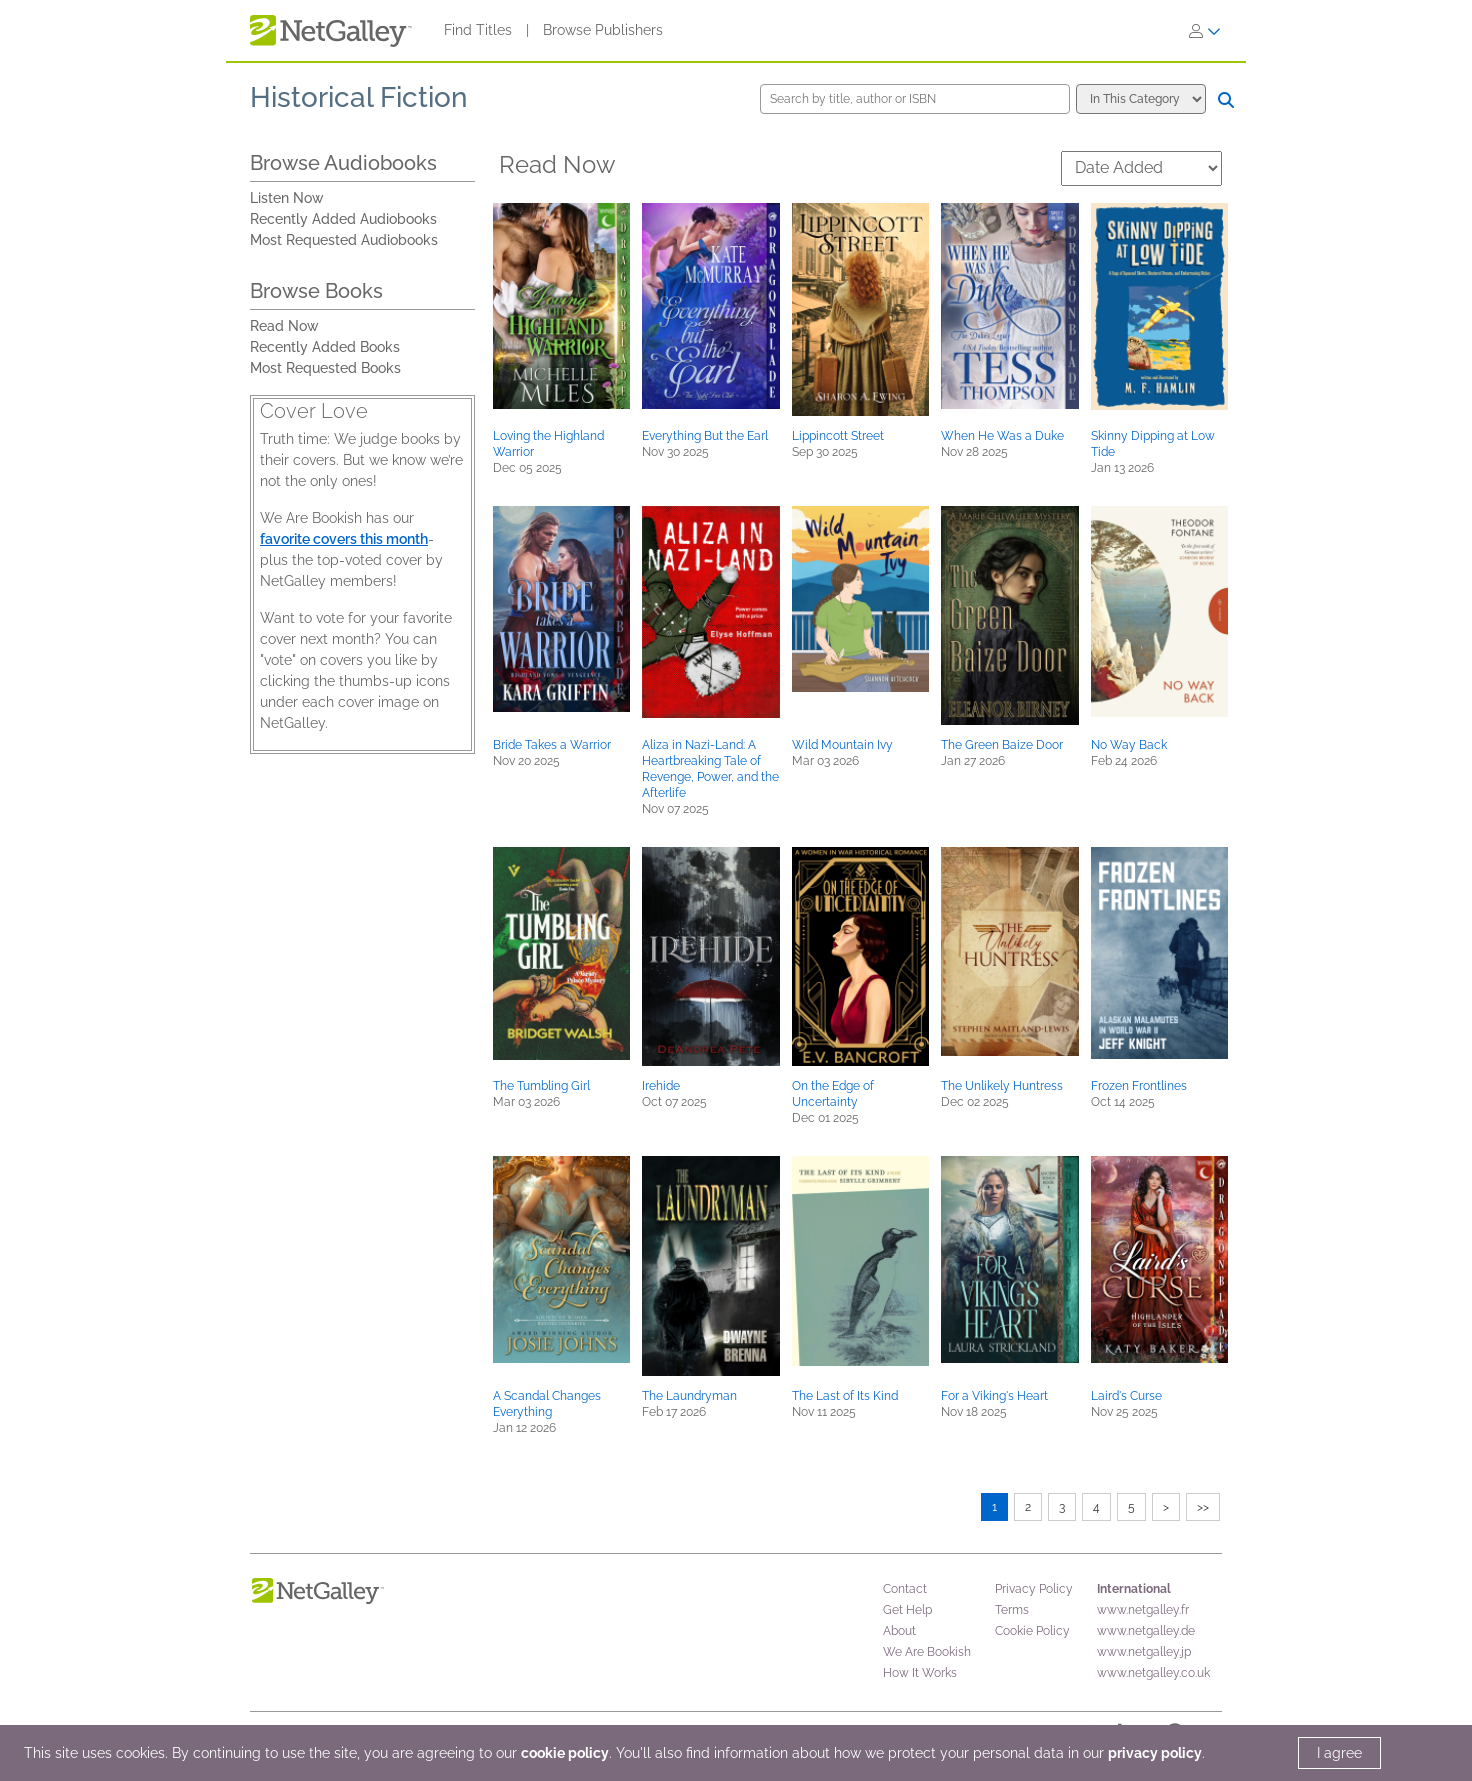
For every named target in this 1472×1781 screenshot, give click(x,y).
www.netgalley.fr (1143, 1610)
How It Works (920, 1673)
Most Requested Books (325, 368)
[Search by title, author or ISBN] (915, 99)
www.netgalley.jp (1144, 1652)
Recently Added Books (325, 347)
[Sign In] (1205, 31)
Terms (1012, 1610)
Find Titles (478, 30)
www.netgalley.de (1146, 1631)
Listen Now (287, 198)
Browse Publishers (603, 30)
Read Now (284, 326)
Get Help (907, 1610)
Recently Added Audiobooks (343, 219)
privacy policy (1155, 1753)
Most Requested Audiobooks (344, 240)
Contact (905, 1589)
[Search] (1226, 100)
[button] (561, 306)
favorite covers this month (344, 539)
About (899, 1631)
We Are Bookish (927, 1652)
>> (1203, 1507)
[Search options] (1141, 99)
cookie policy (565, 1753)
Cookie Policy (1032, 1631)
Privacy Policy (1034, 1589)
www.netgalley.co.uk (1153, 1673)
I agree (1339, 1753)
